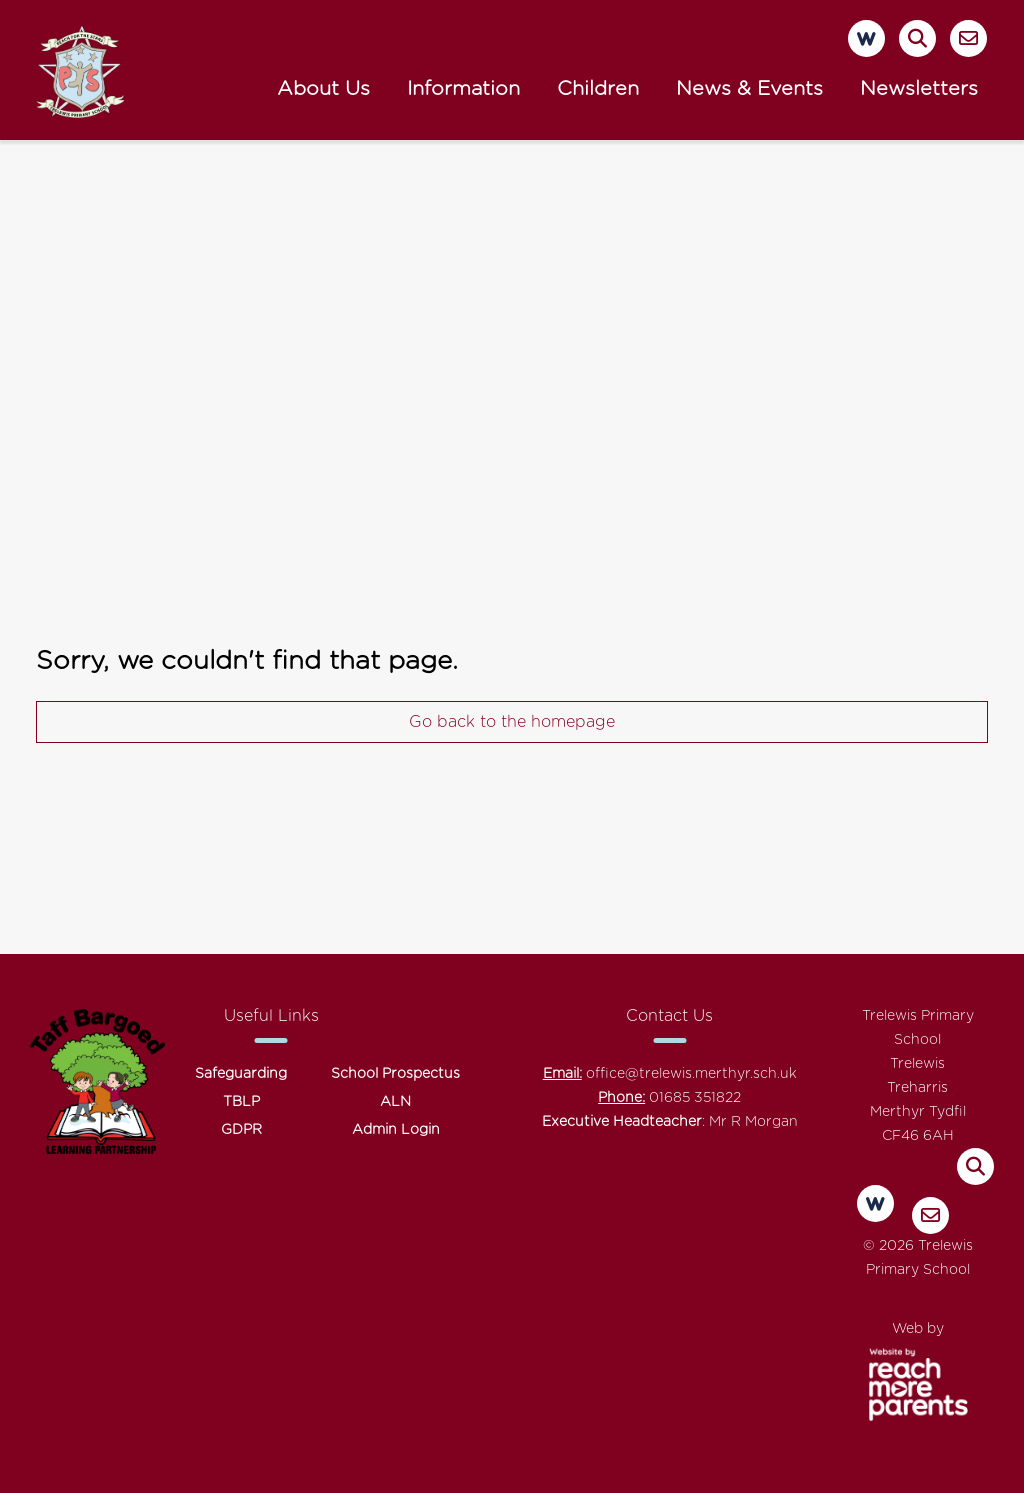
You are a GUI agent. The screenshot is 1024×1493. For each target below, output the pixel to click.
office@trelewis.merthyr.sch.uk (691, 1074)
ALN (395, 1102)
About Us (323, 89)
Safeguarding (241, 1074)
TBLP (241, 1102)
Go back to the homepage (512, 722)
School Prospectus (395, 1074)
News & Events (749, 89)
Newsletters (919, 89)
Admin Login (396, 1130)
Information (463, 89)
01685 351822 (695, 1098)
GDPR (241, 1130)
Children (598, 89)
